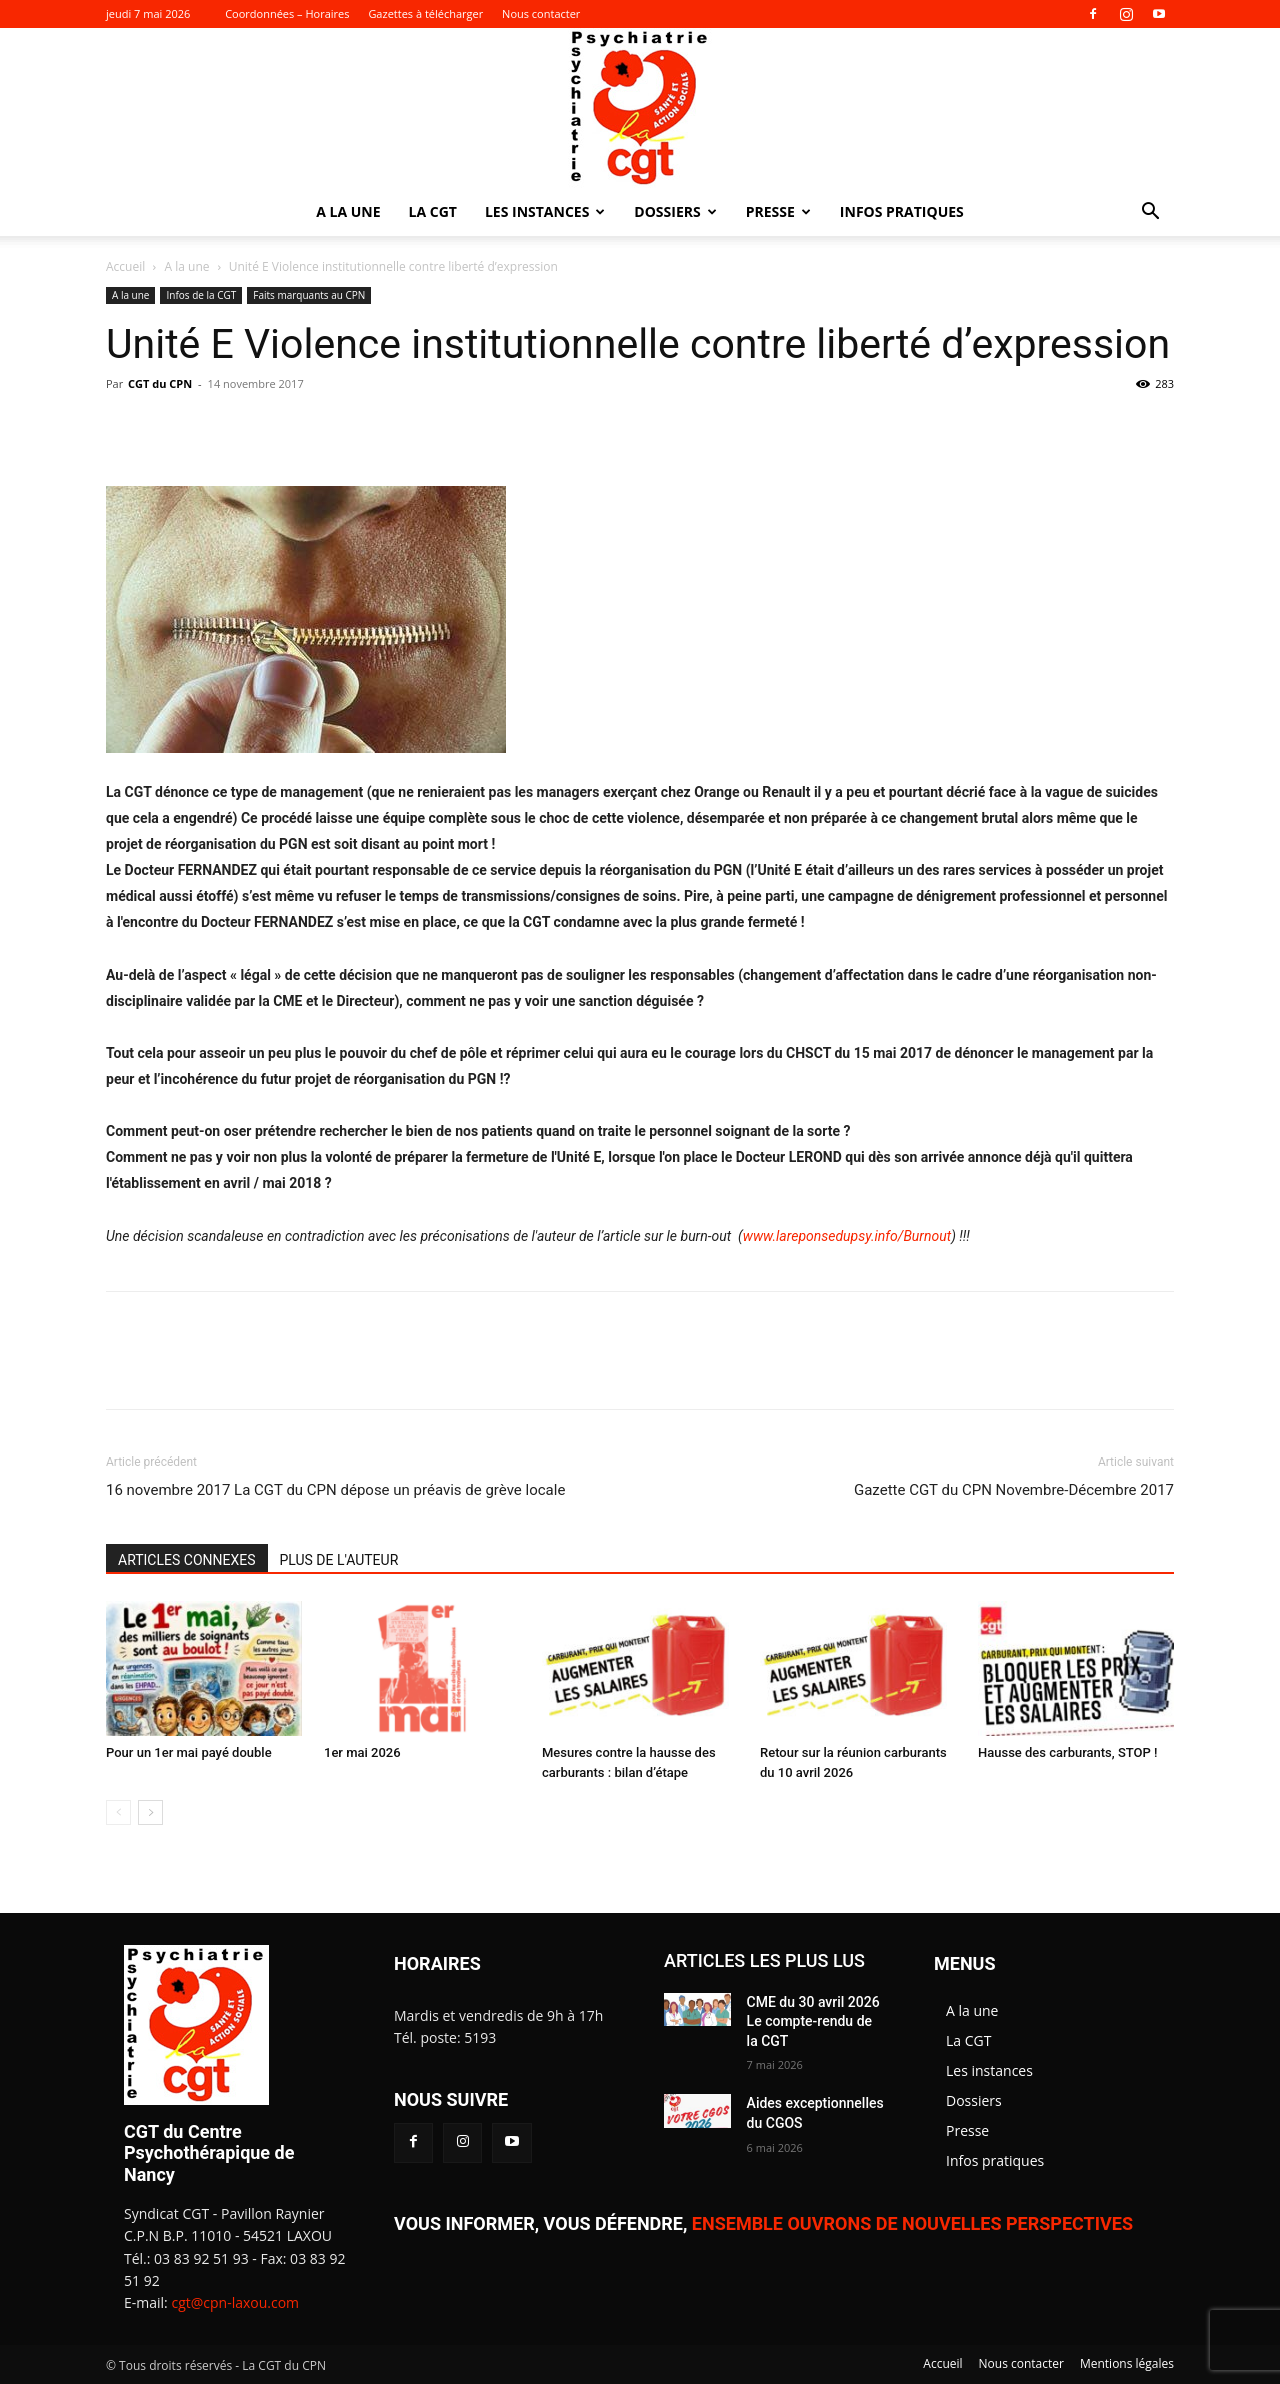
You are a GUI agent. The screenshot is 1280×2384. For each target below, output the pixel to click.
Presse (778, 211)
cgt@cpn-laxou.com (235, 2302)
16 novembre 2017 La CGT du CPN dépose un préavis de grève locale (335, 1490)
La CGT (433, 211)
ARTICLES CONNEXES (187, 1560)
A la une (348, 211)
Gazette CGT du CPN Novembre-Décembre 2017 (1014, 1490)
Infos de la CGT (201, 295)
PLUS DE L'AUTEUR (339, 1560)
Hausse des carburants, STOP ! (1067, 1752)
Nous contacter (541, 13)
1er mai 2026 (362, 1752)
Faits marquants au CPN (309, 295)
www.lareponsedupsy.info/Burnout (847, 1236)
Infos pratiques (902, 211)
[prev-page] (118, 1812)
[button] (1150, 213)
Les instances (545, 211)
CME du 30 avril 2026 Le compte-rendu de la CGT (813, 2021)
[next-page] (150, 1812)
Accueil (125, 266)
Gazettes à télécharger (425, 13)
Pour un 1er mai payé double (189, 1752)
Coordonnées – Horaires (287, 13)
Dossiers (675, 211)
